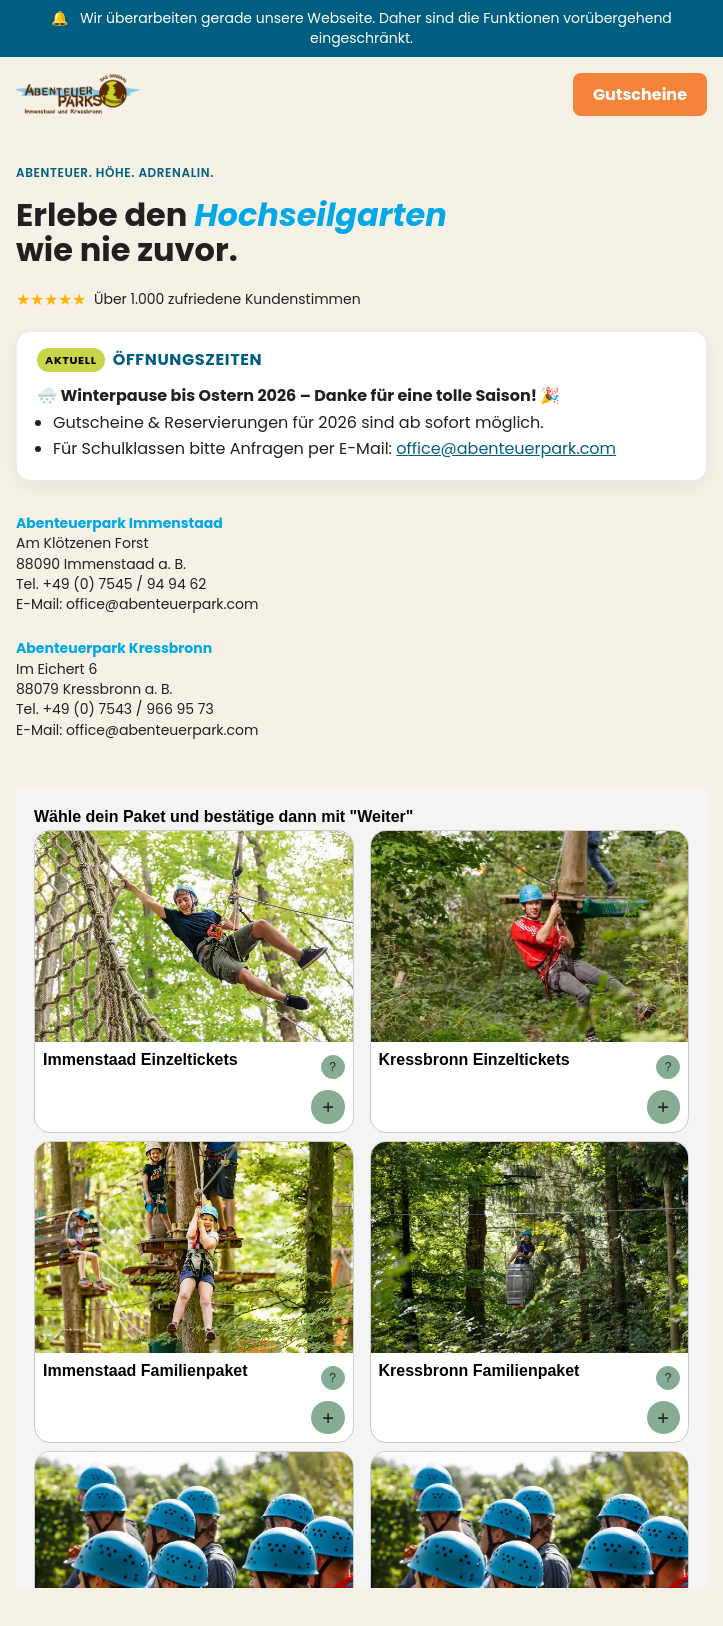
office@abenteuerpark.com (506, 448)
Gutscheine (640, 94)
